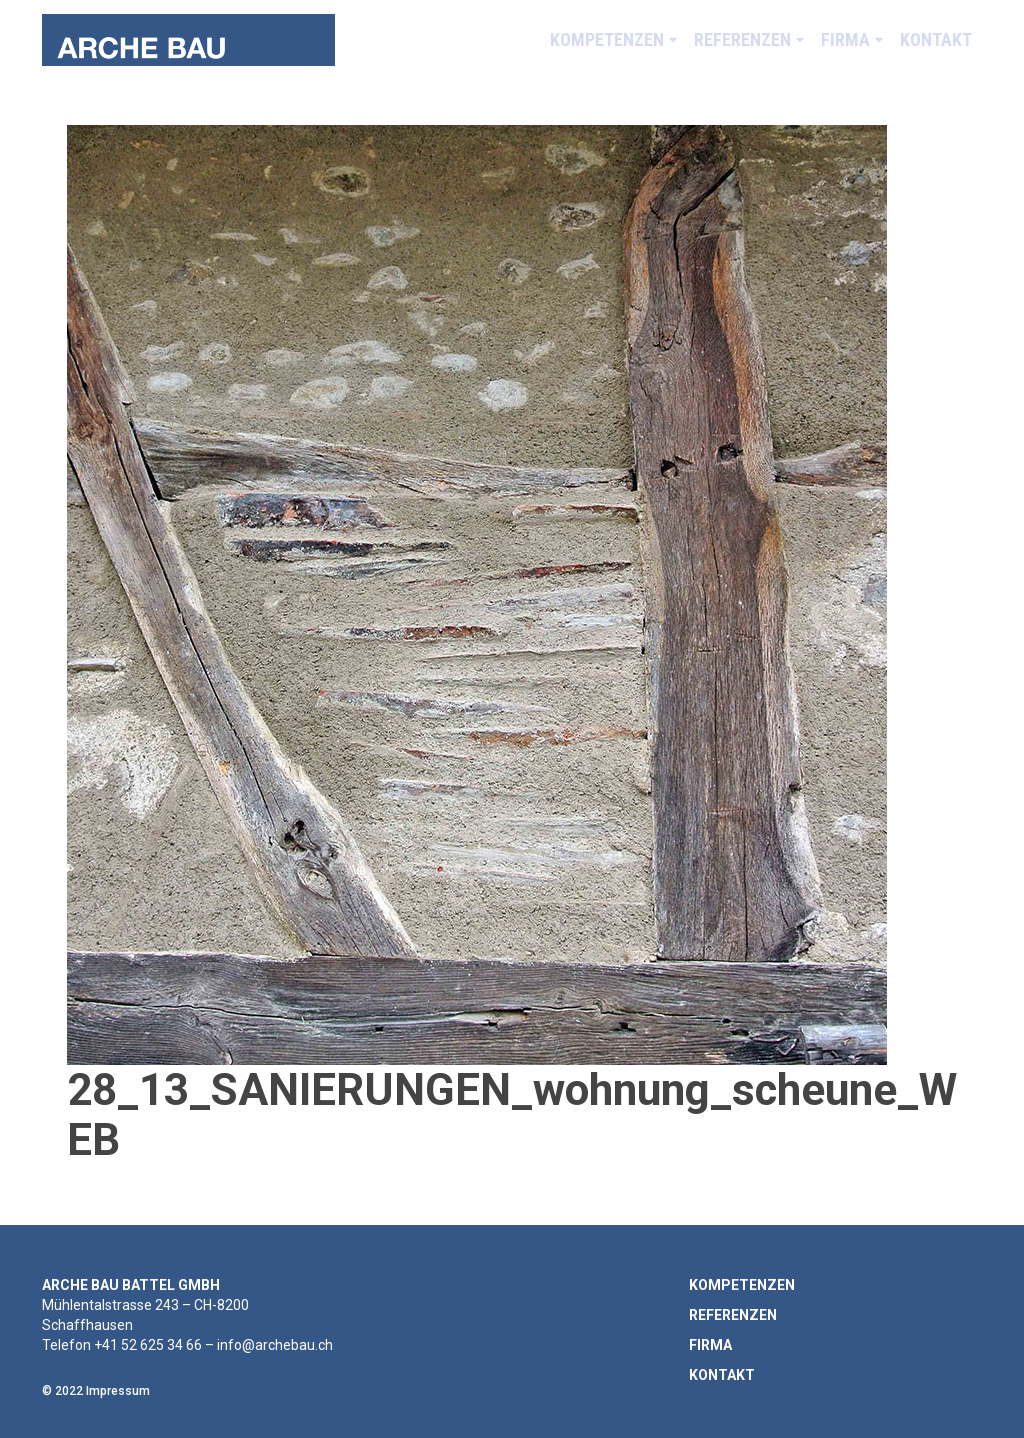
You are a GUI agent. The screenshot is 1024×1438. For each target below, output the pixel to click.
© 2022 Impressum (96, 1391)
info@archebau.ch (275, 1345)
